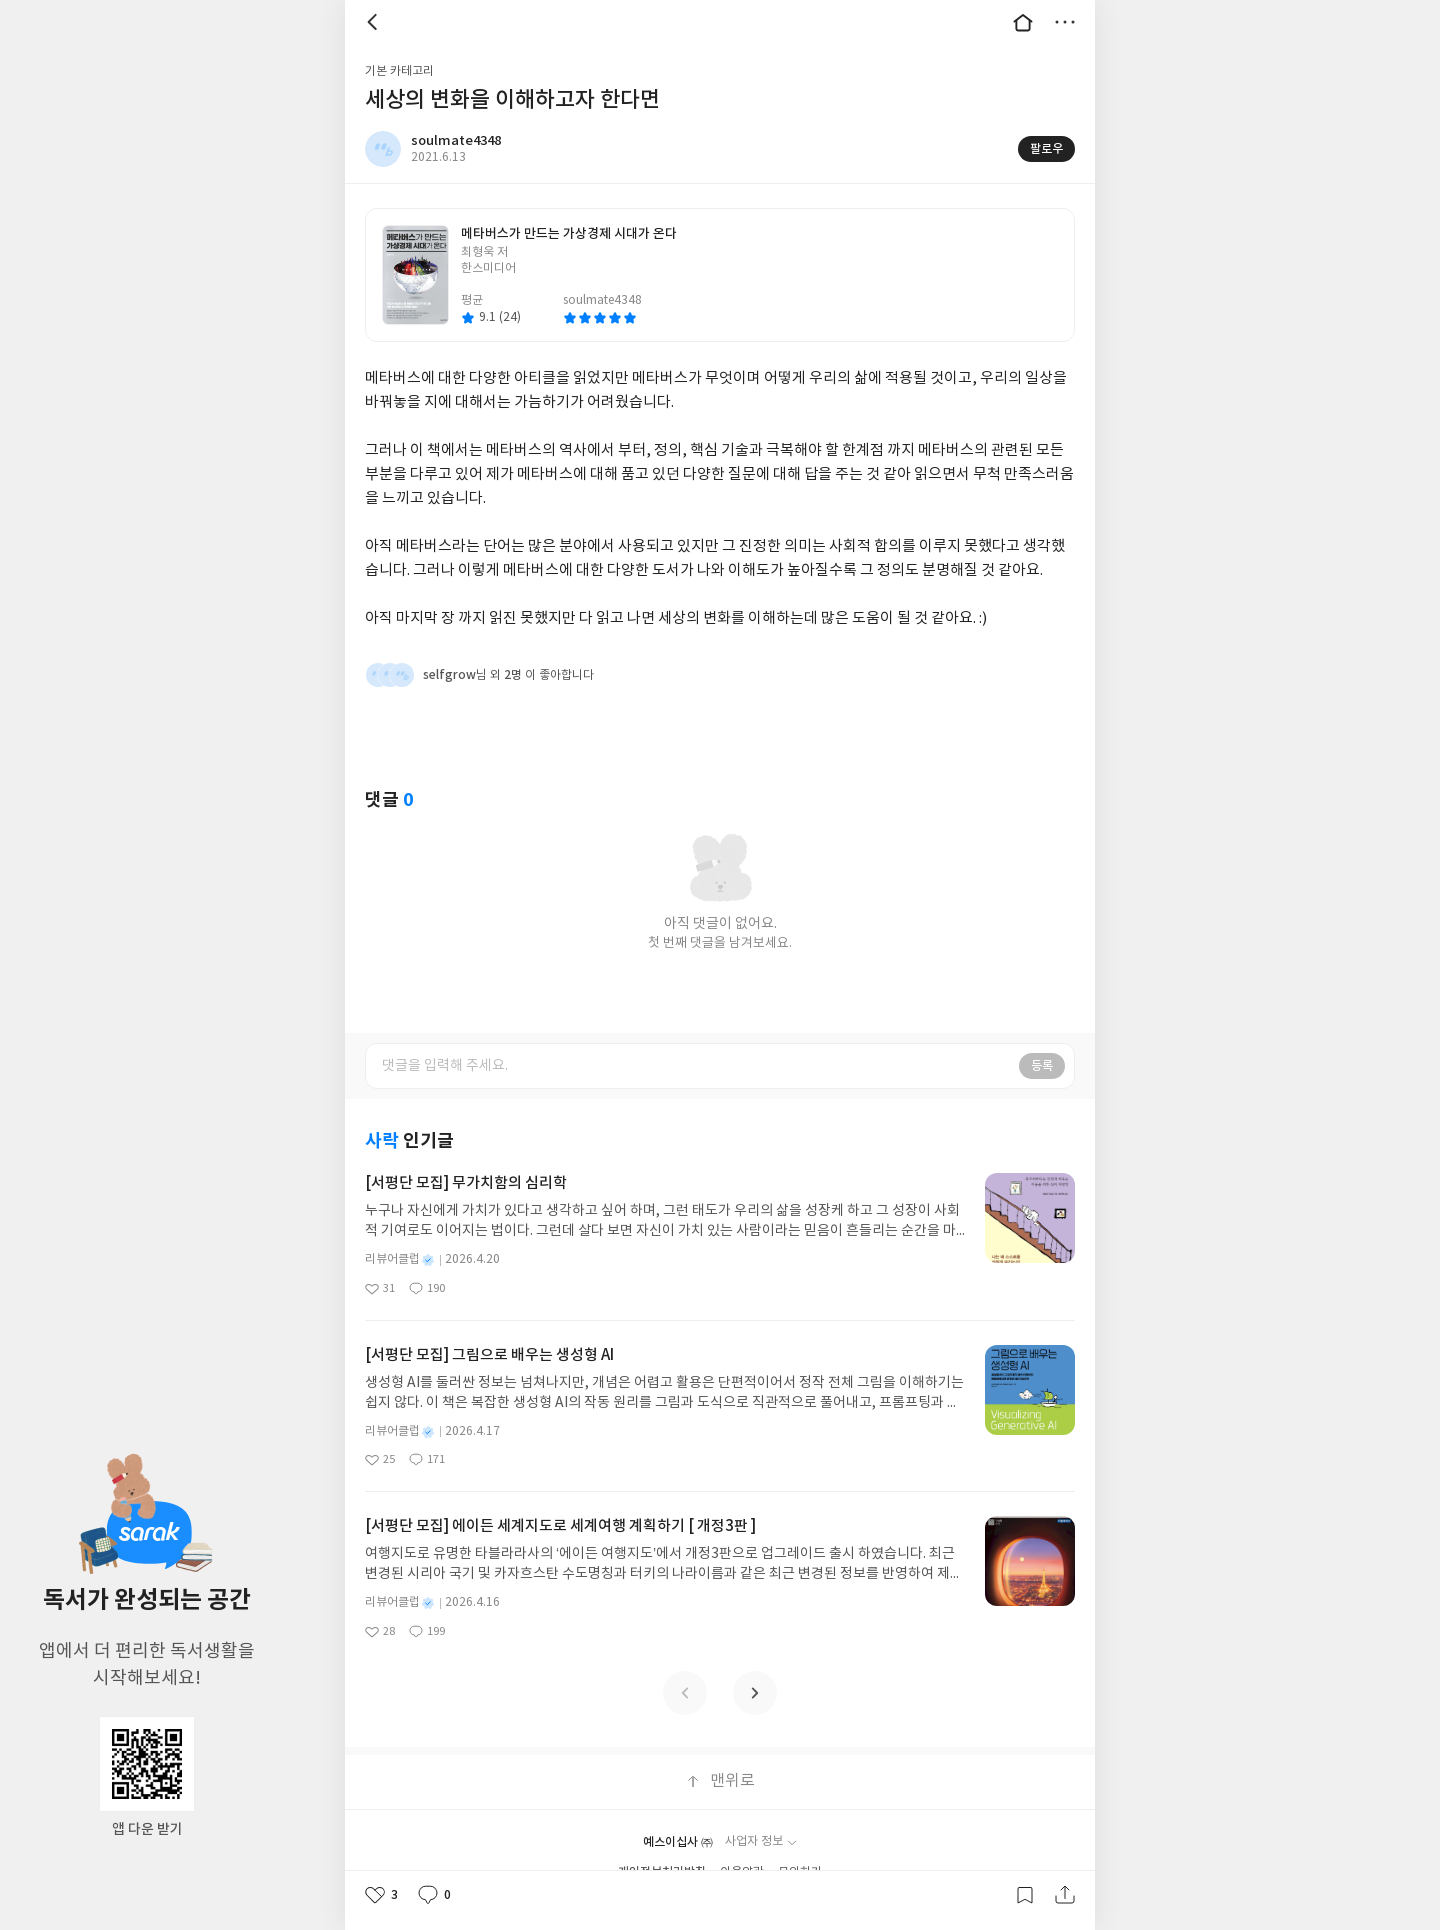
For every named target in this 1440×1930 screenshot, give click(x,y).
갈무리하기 (1025, 1895)
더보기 (1065, 22)
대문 (1023, 22)
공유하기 (1065, 1895)
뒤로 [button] (375, 22)
